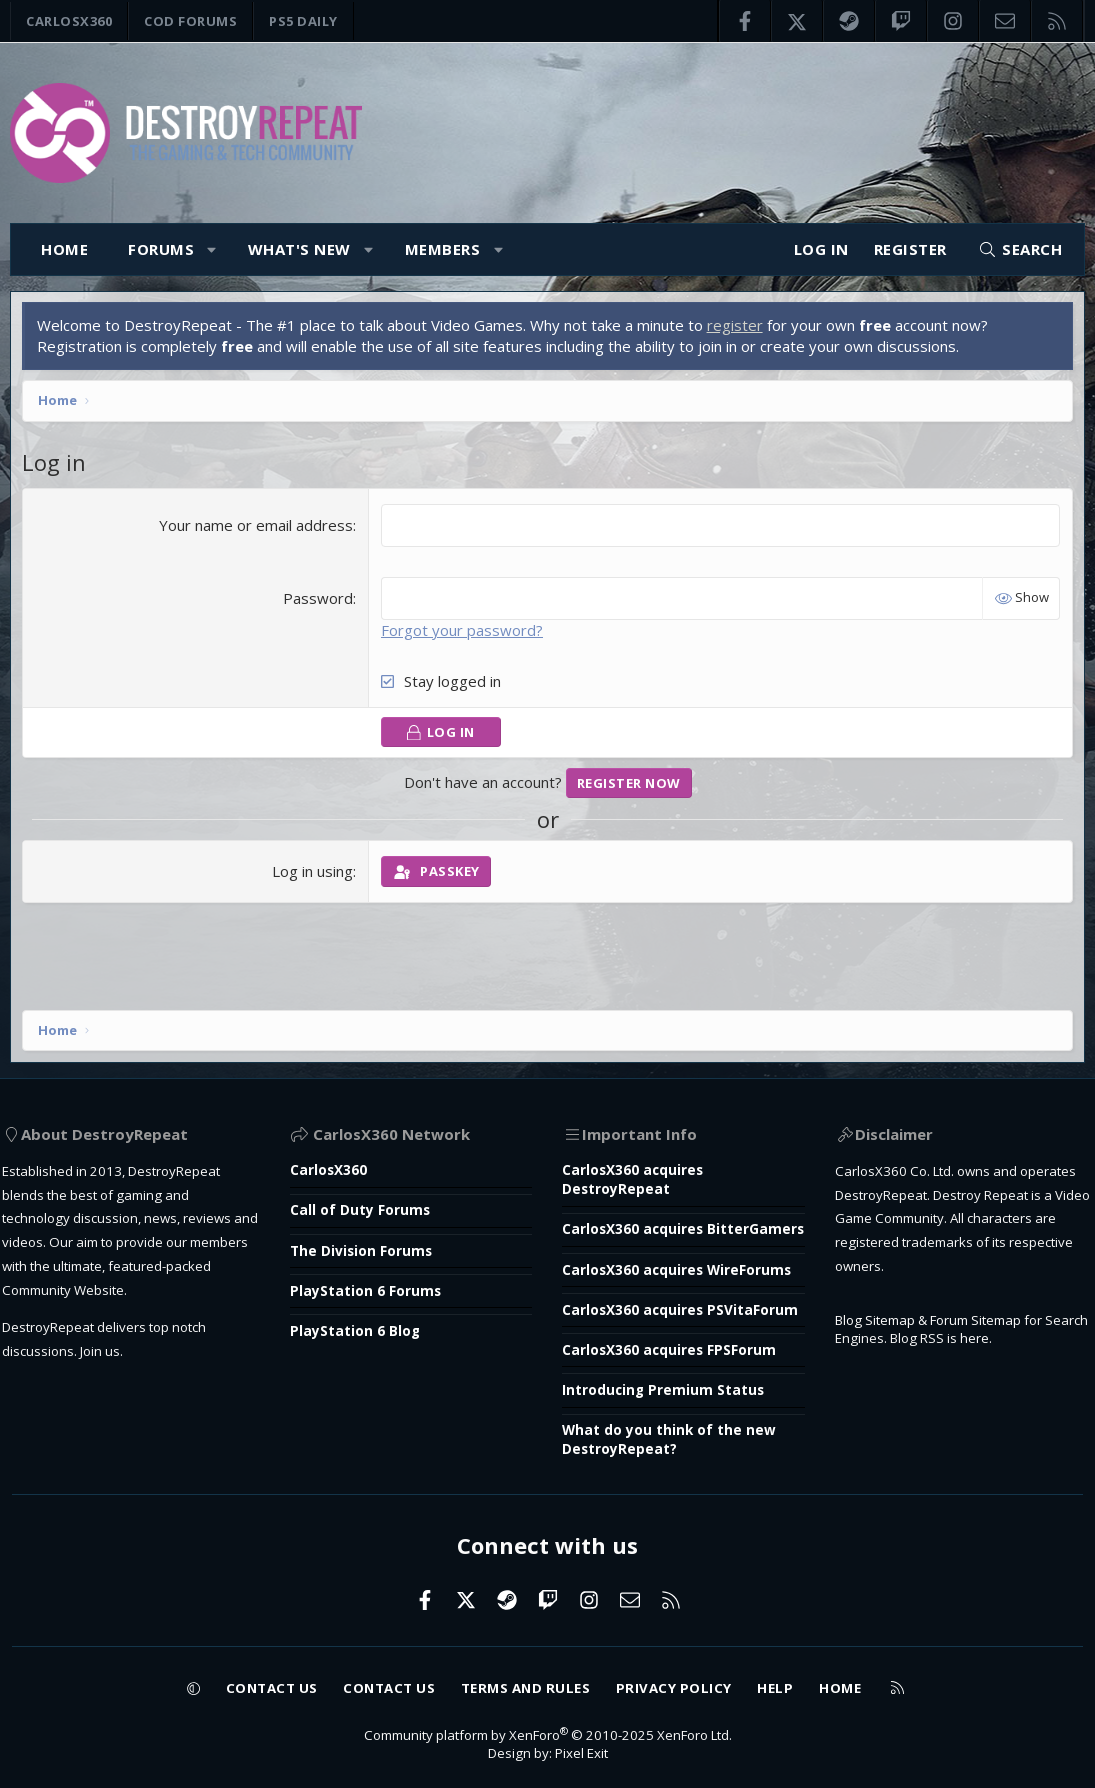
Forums (161, 249)
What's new (299, 249)
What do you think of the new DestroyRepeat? (676, 1432)
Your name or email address (258, 529)
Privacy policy (690, 1682)
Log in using (314, 876)
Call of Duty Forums (370, 1133)
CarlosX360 (69, 21)
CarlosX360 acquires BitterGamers (639, 1164)
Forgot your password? (464, 634)
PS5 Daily (303, 21)
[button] (212, 249)
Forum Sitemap (991, 1290)
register (739, 330)
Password (320, 602)
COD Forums (190, 21)
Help (801, 1682)
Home (64, 249)
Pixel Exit (585, 1752)
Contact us (245, 1682)
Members (443, 249)
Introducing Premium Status (670, 1381)
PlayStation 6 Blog (365, 1256)
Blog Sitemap (874, 1290)
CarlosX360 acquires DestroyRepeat (639, 1102)
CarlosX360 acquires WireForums (639, 1226)
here (1036, 1311)
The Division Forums (371, 1174)
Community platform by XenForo (548, 1731)
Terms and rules (527, 1682)
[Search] (1020, 249)
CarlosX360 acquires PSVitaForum (639, 1288)
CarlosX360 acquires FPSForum (678, 1340)
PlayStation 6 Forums (376, 1215)
